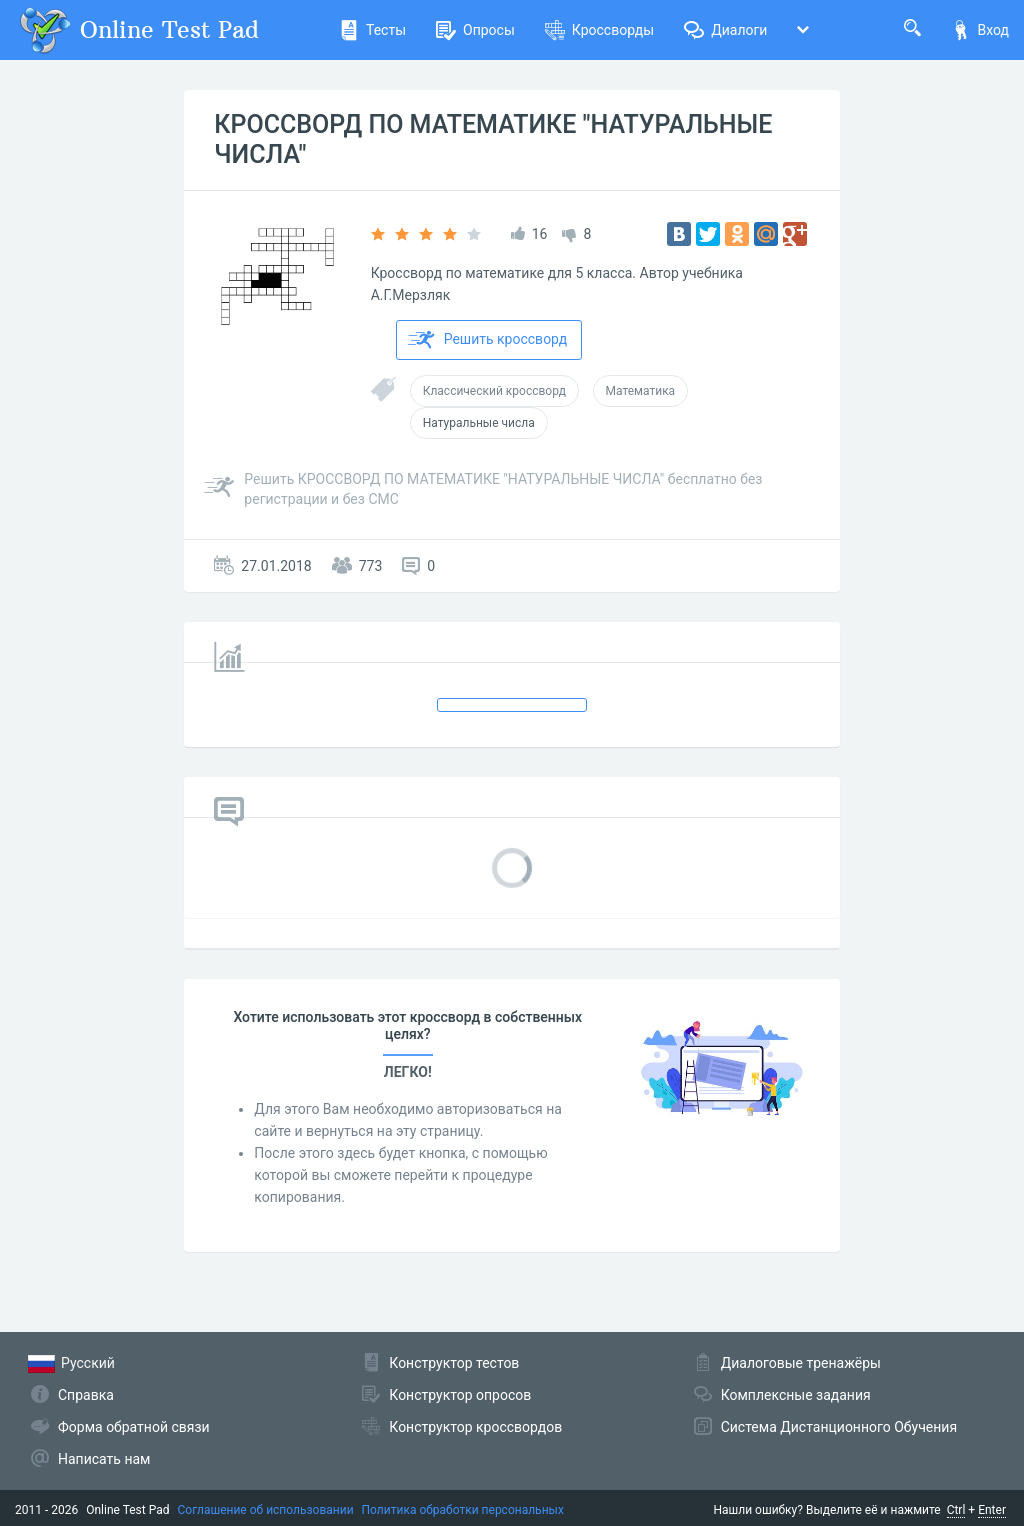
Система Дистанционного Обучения (839, 1427)
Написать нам (104, 1459)
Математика (641, 391)
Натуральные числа (479, 423)
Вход (980, 30)
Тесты (372, 30)
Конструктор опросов (460, 1395)
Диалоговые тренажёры (801, 1363)
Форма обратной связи (134, 1427)
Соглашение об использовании (266, 1510)
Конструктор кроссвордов (475, 1427)
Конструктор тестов (454, 1363)
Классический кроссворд (494, 391)
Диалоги (725, 30)
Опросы (475, 30)
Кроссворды (599, 30)
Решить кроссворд (488, 340)
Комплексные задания (796, 1395)
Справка (86, 1395)
